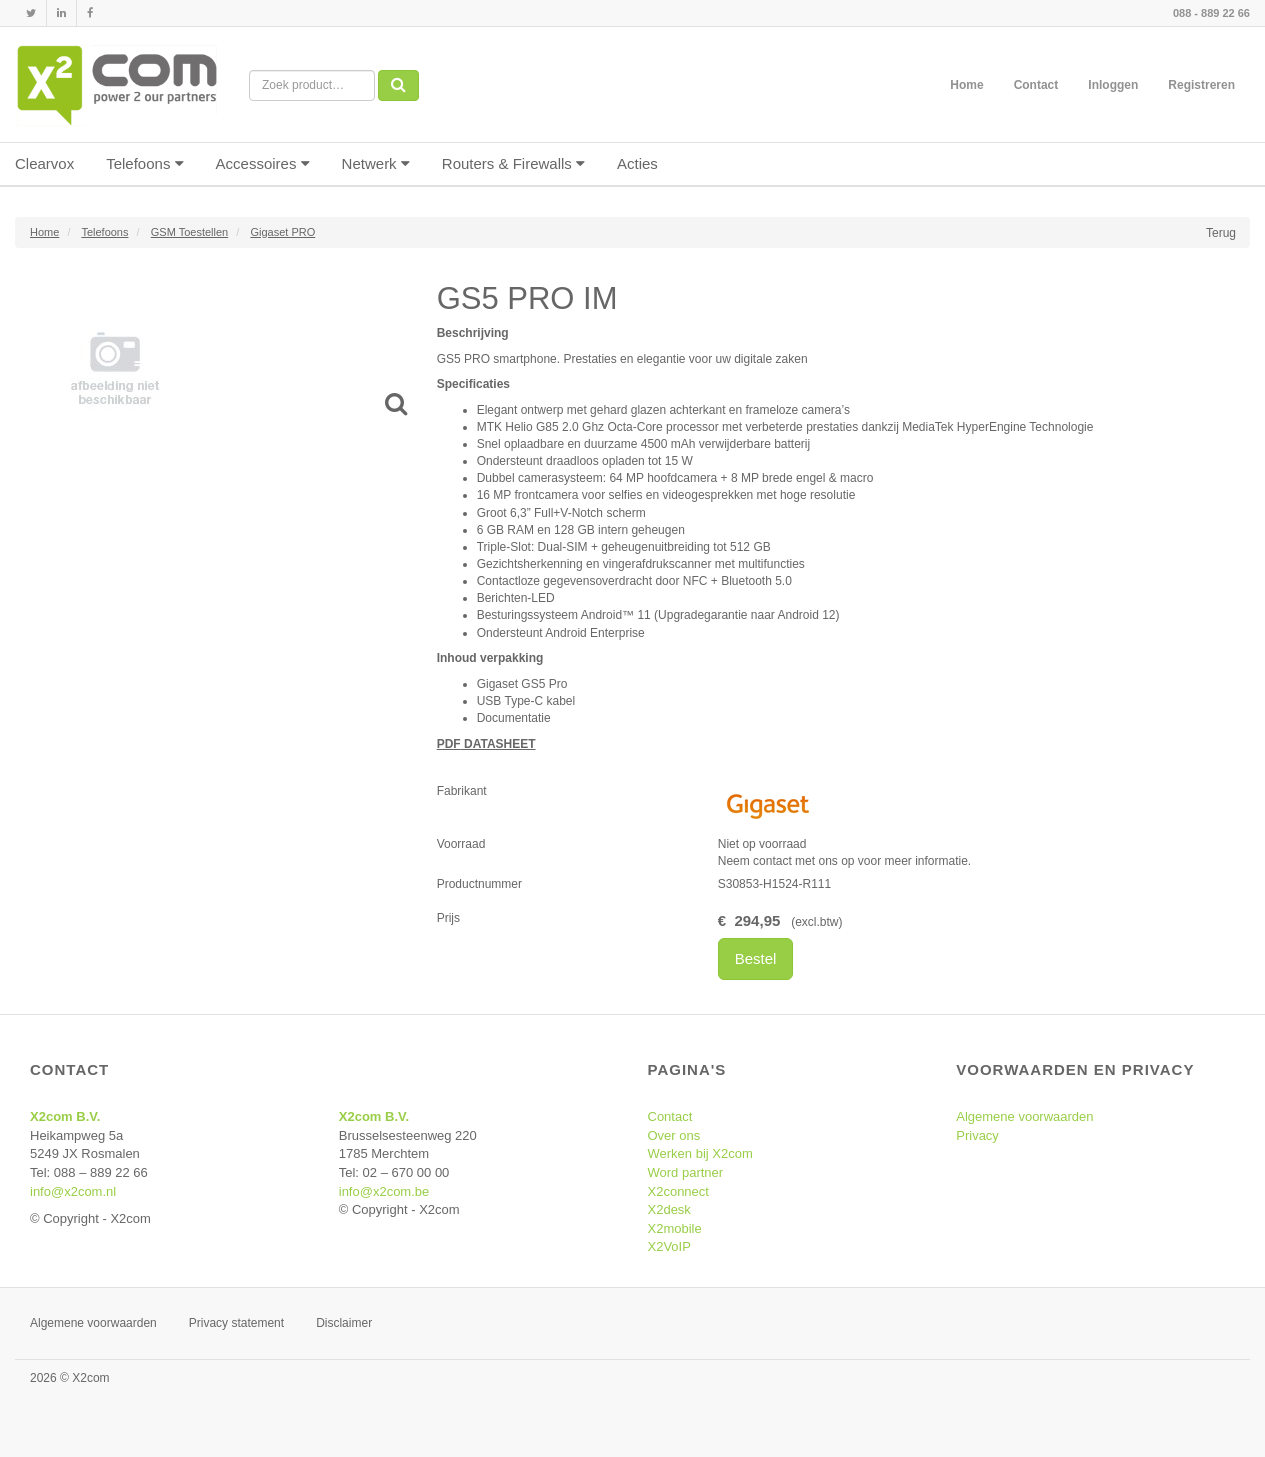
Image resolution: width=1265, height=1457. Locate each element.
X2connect (678, 1191)
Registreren (1201, 85)
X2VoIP (669, 1246)
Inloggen (1113, 85)
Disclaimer (344, 1323)
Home (966, 85)
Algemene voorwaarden (1024, 1116)
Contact (1036, 85)
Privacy (977, 1135)
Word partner (686, 1172)
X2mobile (675, 1228)
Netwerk (376, 163)
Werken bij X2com (700, 1153)
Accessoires (263, 163)
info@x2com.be (384, 1191)
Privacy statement (236, 1323)
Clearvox (44, 163)
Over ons (674, 1135)
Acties (637, 163)
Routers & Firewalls (513, 163)
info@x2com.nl (73, 1191)
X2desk (669, 1209)
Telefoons (144, 163)
